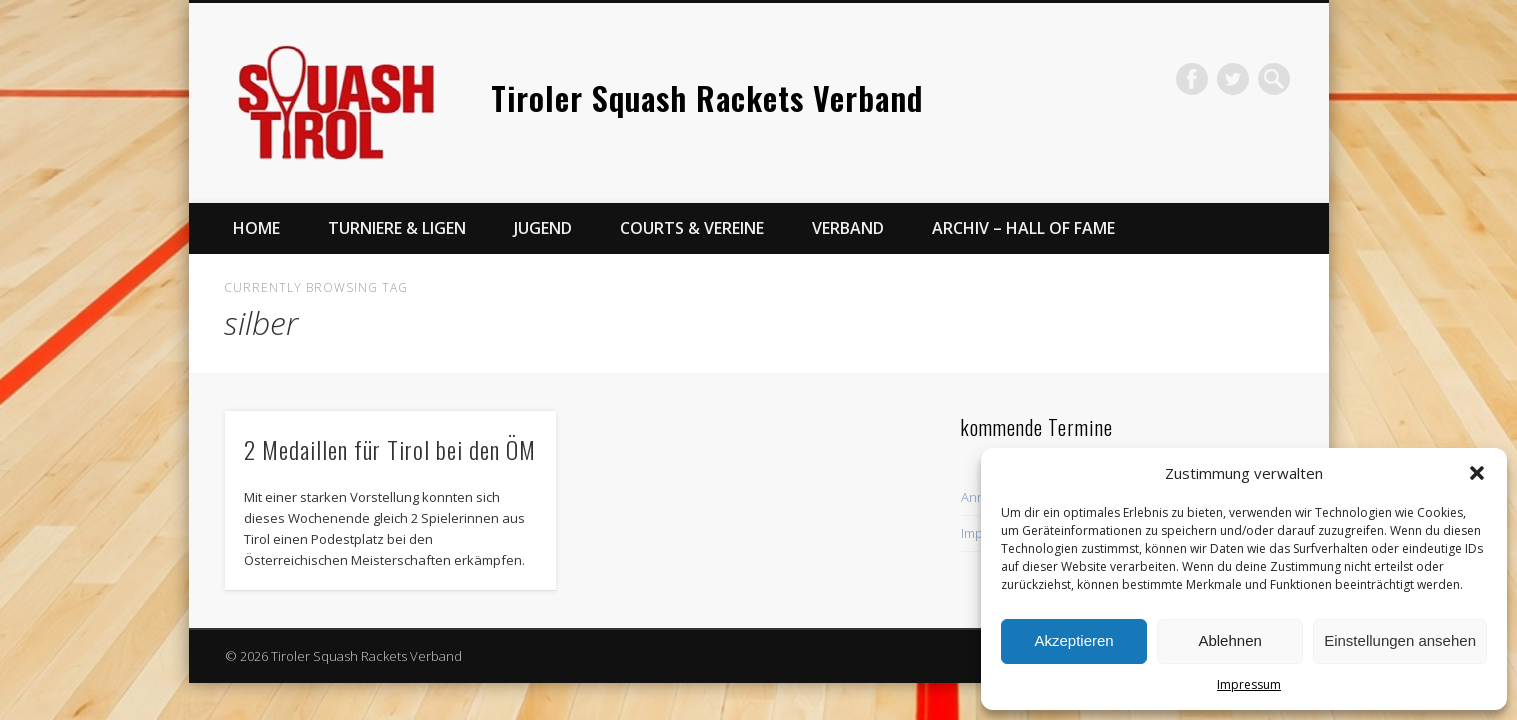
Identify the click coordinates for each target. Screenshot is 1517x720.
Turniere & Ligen (397, 228)
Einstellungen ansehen (1400, 640)
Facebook (1192, 79)
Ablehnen (1229, 640)
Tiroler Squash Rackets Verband (707, 97)
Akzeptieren (1073, 640)
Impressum (1249, 684)
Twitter (1233, 79)
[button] (1477, 473)
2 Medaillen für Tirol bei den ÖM (390, 449)
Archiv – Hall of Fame (1023, 228)
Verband (848, 228)
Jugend (543, 228)
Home (256, 228)
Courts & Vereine (692, 228)
